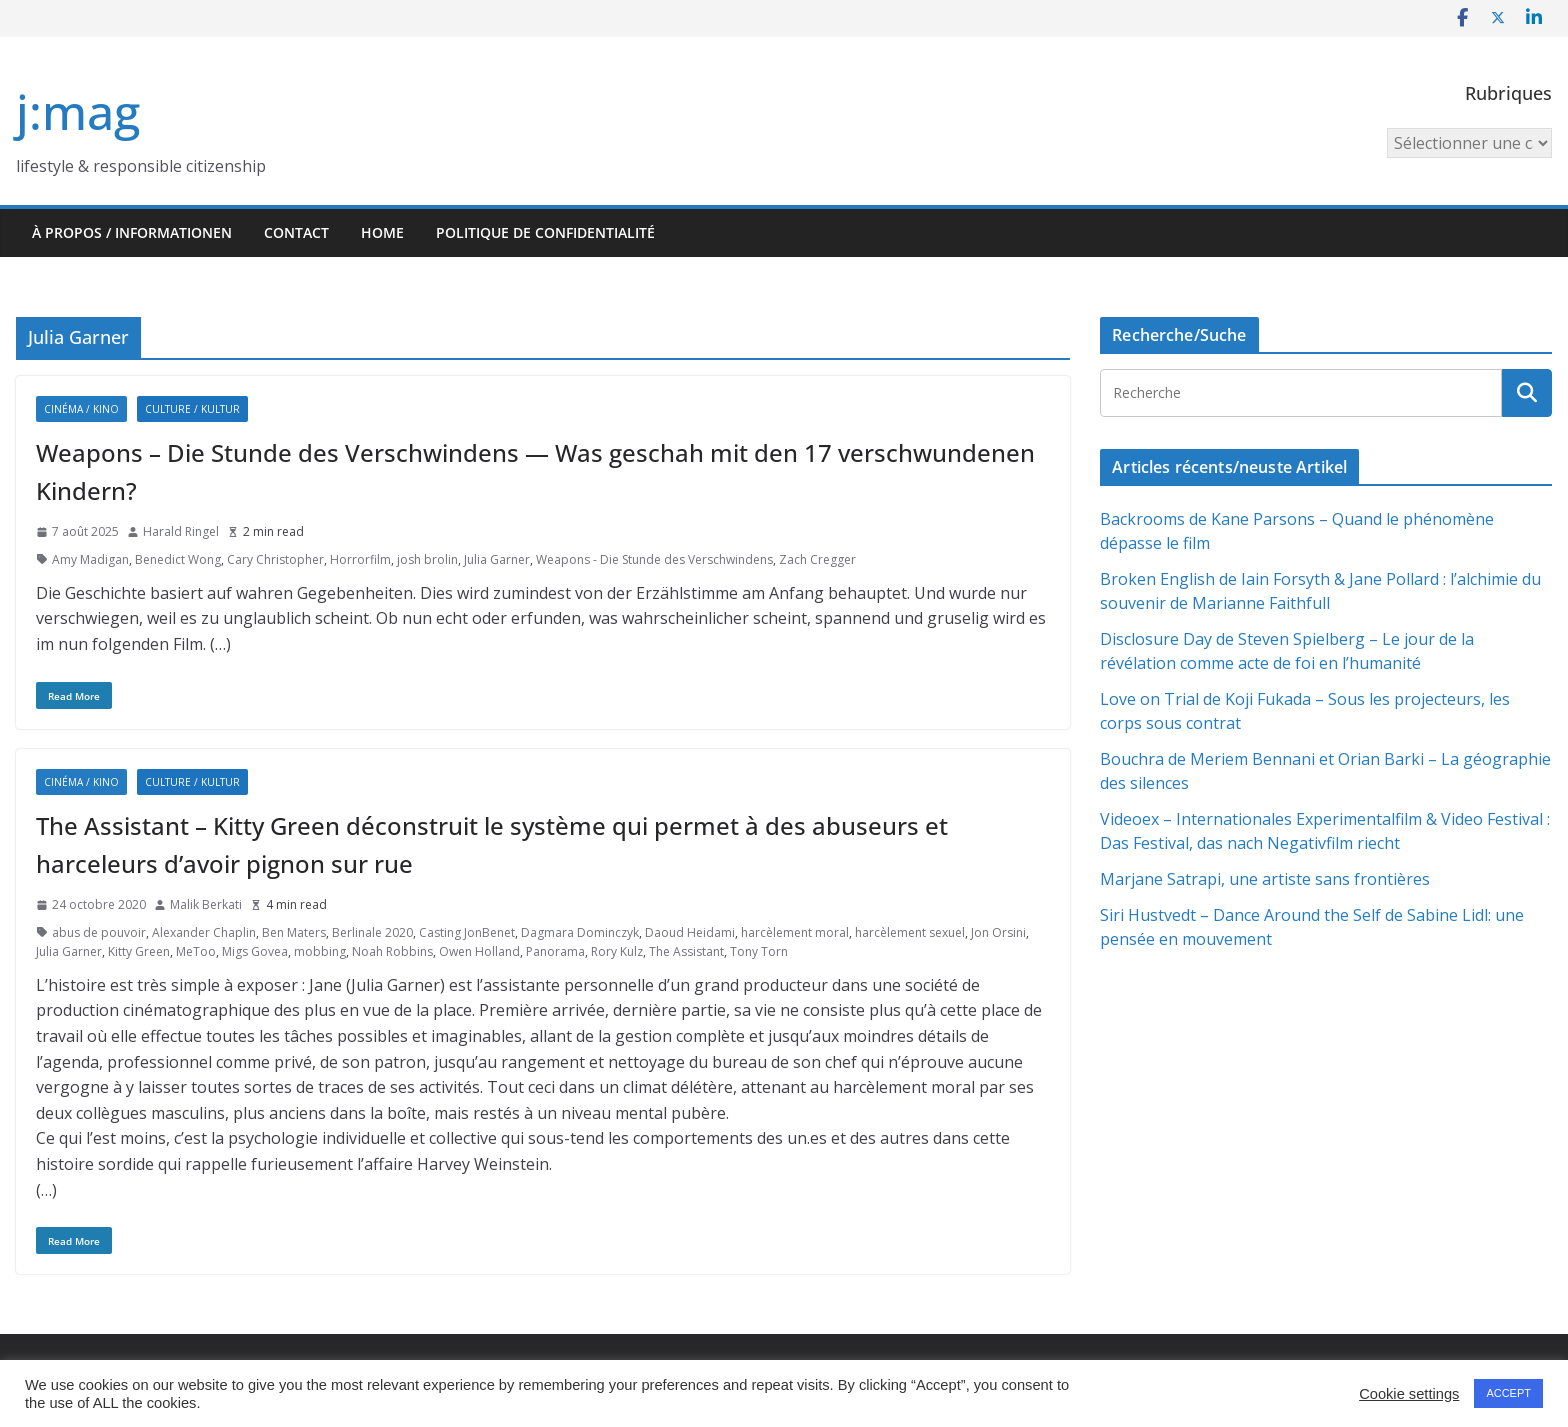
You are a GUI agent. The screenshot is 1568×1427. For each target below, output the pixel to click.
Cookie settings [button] (1409, 1394)
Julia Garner (497, 559)
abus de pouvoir (99, 932)
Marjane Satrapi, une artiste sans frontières (1265, 879)
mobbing (320, 951)
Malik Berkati (206, 904)
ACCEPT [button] (1508, 1393)
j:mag (78, 111)
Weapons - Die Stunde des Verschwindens (654, 559)
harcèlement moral (795, 932)
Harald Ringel (181, 531)
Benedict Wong (178, 559)
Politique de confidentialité (545, 232)
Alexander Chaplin (204, 932)
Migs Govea (255, 951)
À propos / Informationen (132, 232)
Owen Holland (479, 951)
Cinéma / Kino (81, 409)
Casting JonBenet (467, 932)
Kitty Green (139, 951)
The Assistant (686, 951)
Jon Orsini (998, 932)
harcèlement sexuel (910, 932)
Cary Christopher (275, 559)
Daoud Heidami (690, 932)
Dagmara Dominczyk (580, 932)
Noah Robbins (392, 951)
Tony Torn (759, 951)
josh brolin (427, 559)
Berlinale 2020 (372, 932)
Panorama (555, 951)
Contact (296, 232)
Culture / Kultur (192, 409)
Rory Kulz (617, 951)
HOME (382, 232)
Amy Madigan (90, 559)
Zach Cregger (817, 559)
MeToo (196, 951)
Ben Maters (294, 932)
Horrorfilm (360, 559)
